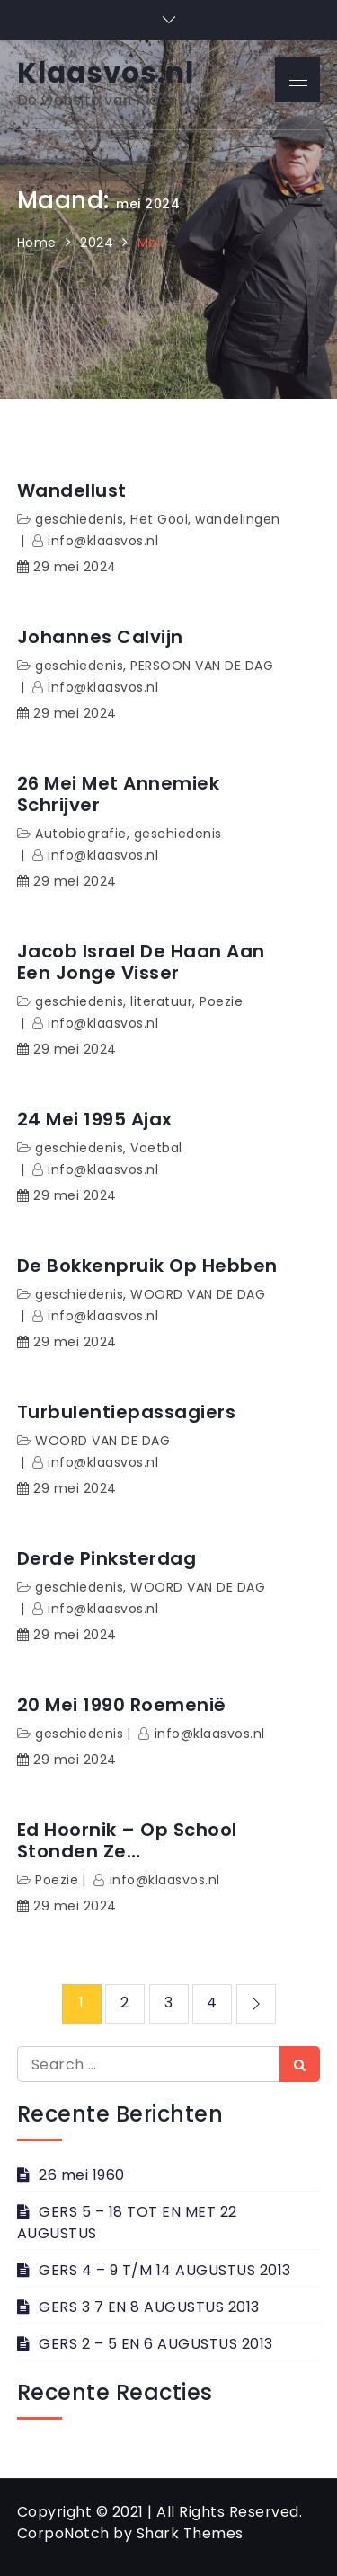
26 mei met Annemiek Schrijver (118, 794)
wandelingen (237, 519)
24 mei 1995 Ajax (95, 1119)
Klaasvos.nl (105, 73)
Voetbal (156, 1148)
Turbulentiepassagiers (126, 1412)
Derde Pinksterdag (107, 1558)
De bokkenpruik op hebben (147, 1265)
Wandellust (72, 490)
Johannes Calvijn (100, 637)
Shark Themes (190, 2533)
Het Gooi (159, 519)
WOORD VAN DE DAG (197, 1294)
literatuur (161, 1001)
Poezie (221, 1001)
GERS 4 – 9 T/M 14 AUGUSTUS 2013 (165, 2270)
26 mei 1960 (82, 2175)
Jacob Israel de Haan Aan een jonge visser (141, 962)
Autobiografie (81, 833)
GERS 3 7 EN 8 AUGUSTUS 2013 (149, 2307)
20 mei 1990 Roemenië (121, 1705)
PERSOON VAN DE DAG (201, 666)
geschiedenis (79, 519)
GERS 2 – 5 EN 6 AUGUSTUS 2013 (156, 2343)
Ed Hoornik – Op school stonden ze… (127, 1840)
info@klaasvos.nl (103, 541)
